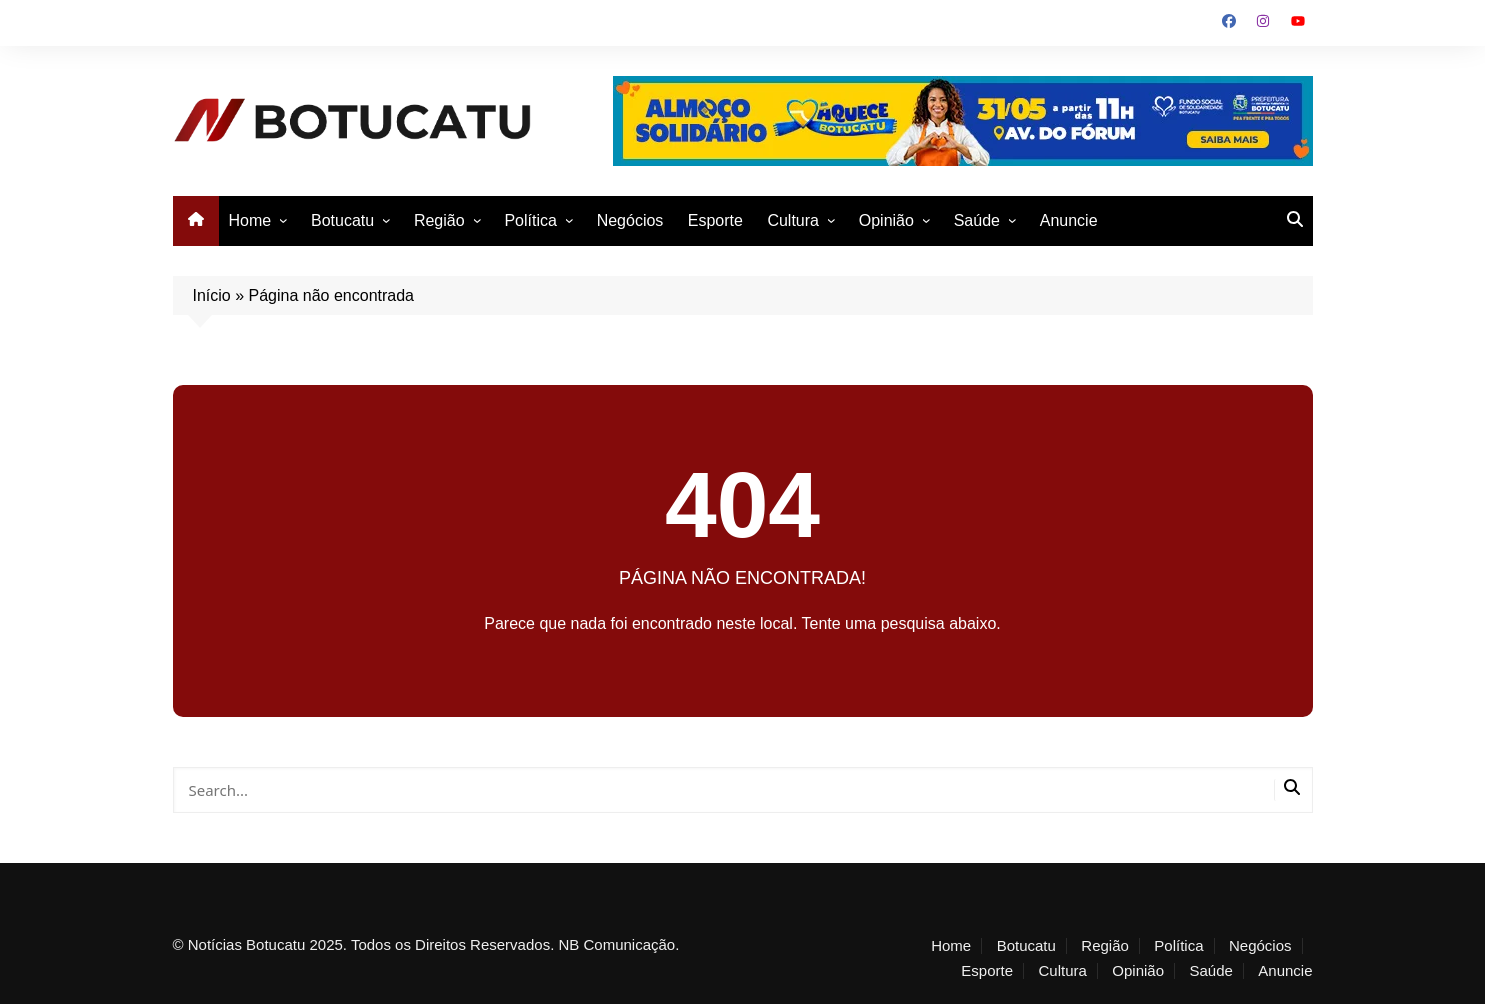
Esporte (715, 220)
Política (530, 220)
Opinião (886, 220)
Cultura (793, 220)
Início (212, 295)
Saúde (977, 220)
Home (250, 220)
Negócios (630, 220)
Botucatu (342, 220)
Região (439, 220)
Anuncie (1069, 220)
